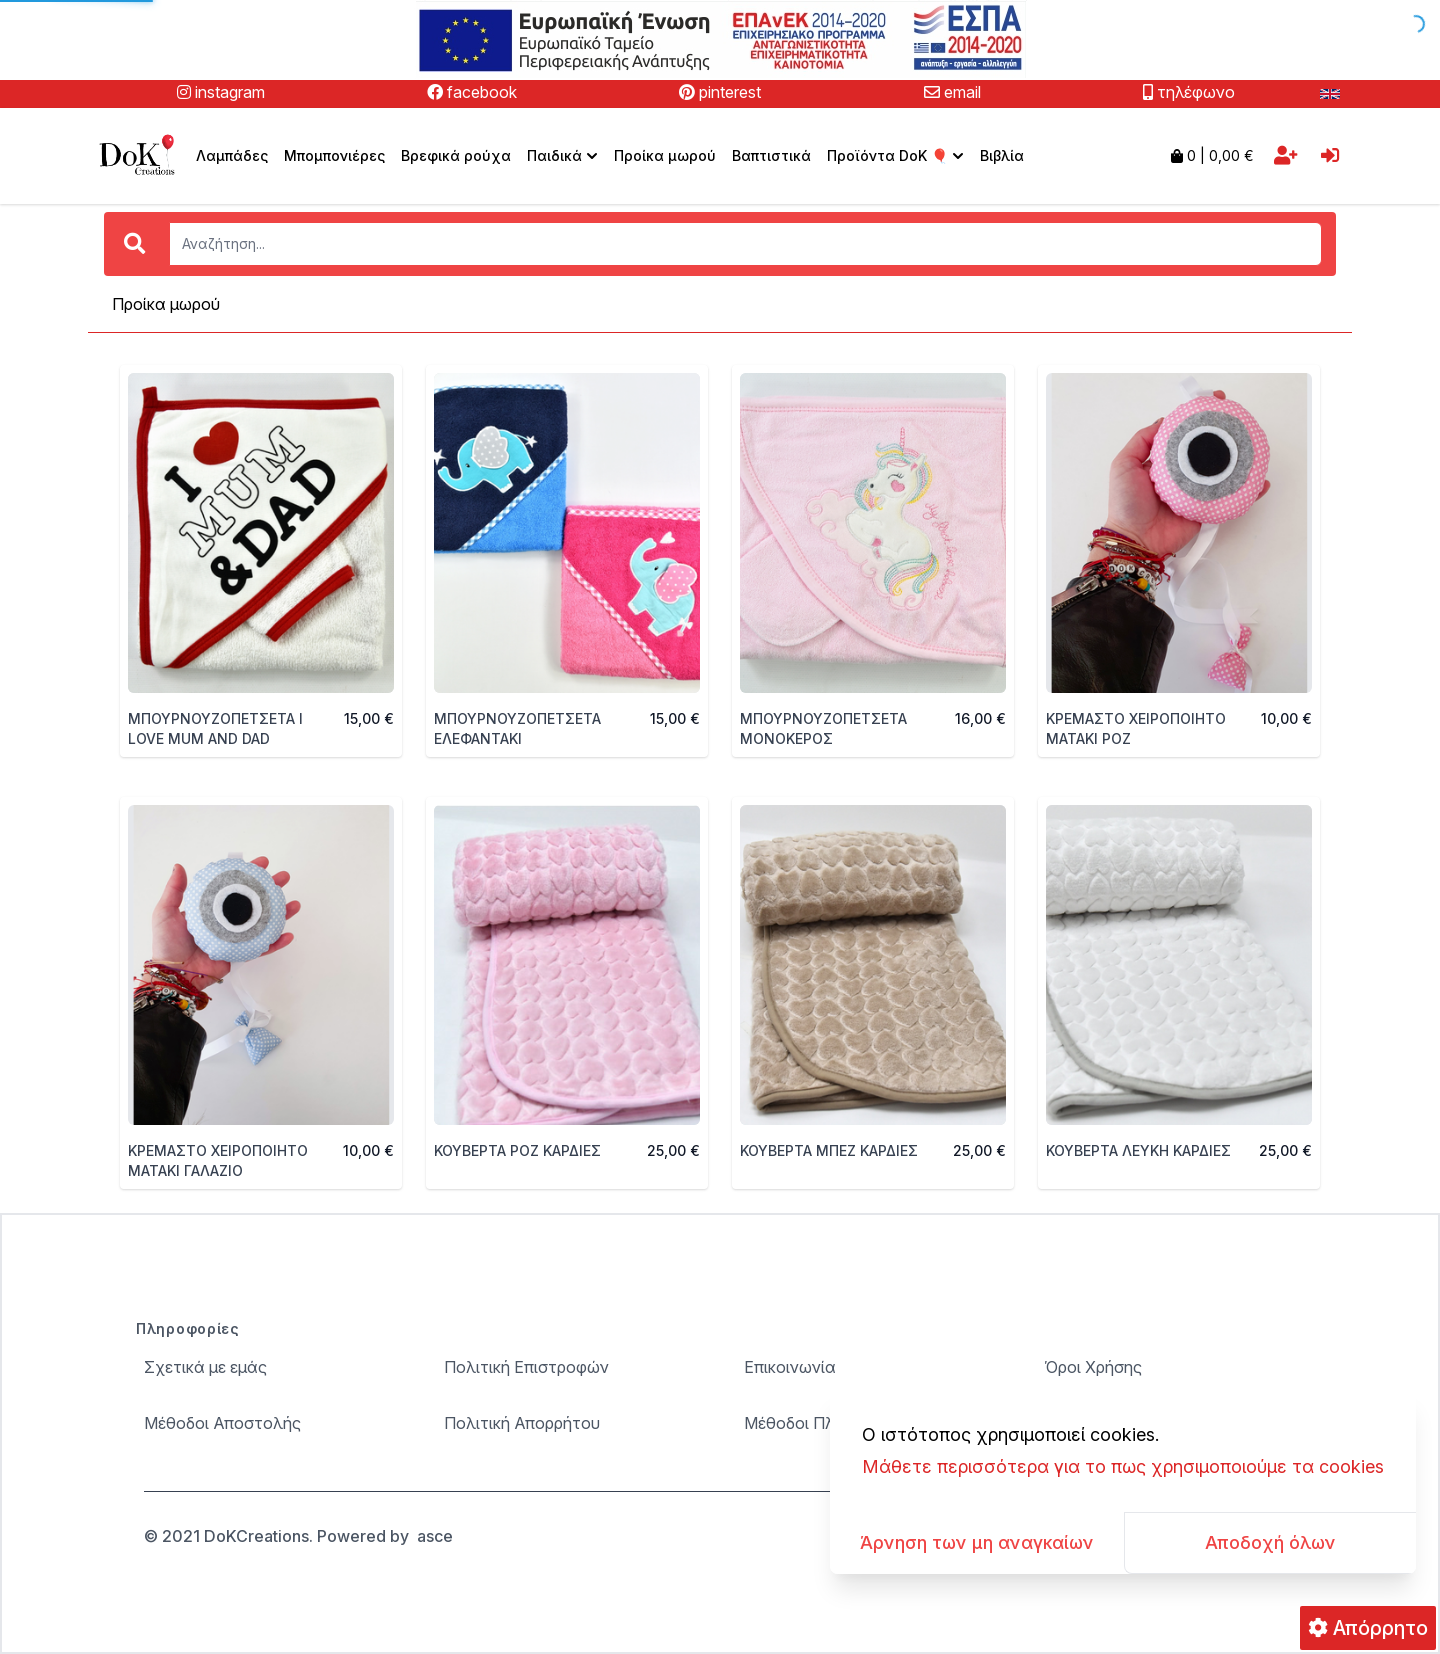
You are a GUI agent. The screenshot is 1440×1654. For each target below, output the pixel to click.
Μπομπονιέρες (334, 155)
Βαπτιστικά (771, 155)
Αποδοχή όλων (1270, 1542)
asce (435, 1536)
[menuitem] (562, 156)
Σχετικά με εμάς (205, 1367)
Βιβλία (1002, 155)
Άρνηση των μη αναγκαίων (977, 1542)
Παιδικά (564, 156)
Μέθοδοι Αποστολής (222, 1423)
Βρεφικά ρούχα (456, 155)
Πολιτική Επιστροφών (526, 1367)
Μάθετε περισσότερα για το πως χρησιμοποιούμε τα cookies (1123, 1466)
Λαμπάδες (232, 155)
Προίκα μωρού (665, 155)
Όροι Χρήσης (1093, 1367)
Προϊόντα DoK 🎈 (897, 156)
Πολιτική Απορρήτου (522, 1423)
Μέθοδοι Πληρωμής (818, 1423)
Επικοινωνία (790, 1367)
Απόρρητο (1368, 1628)
